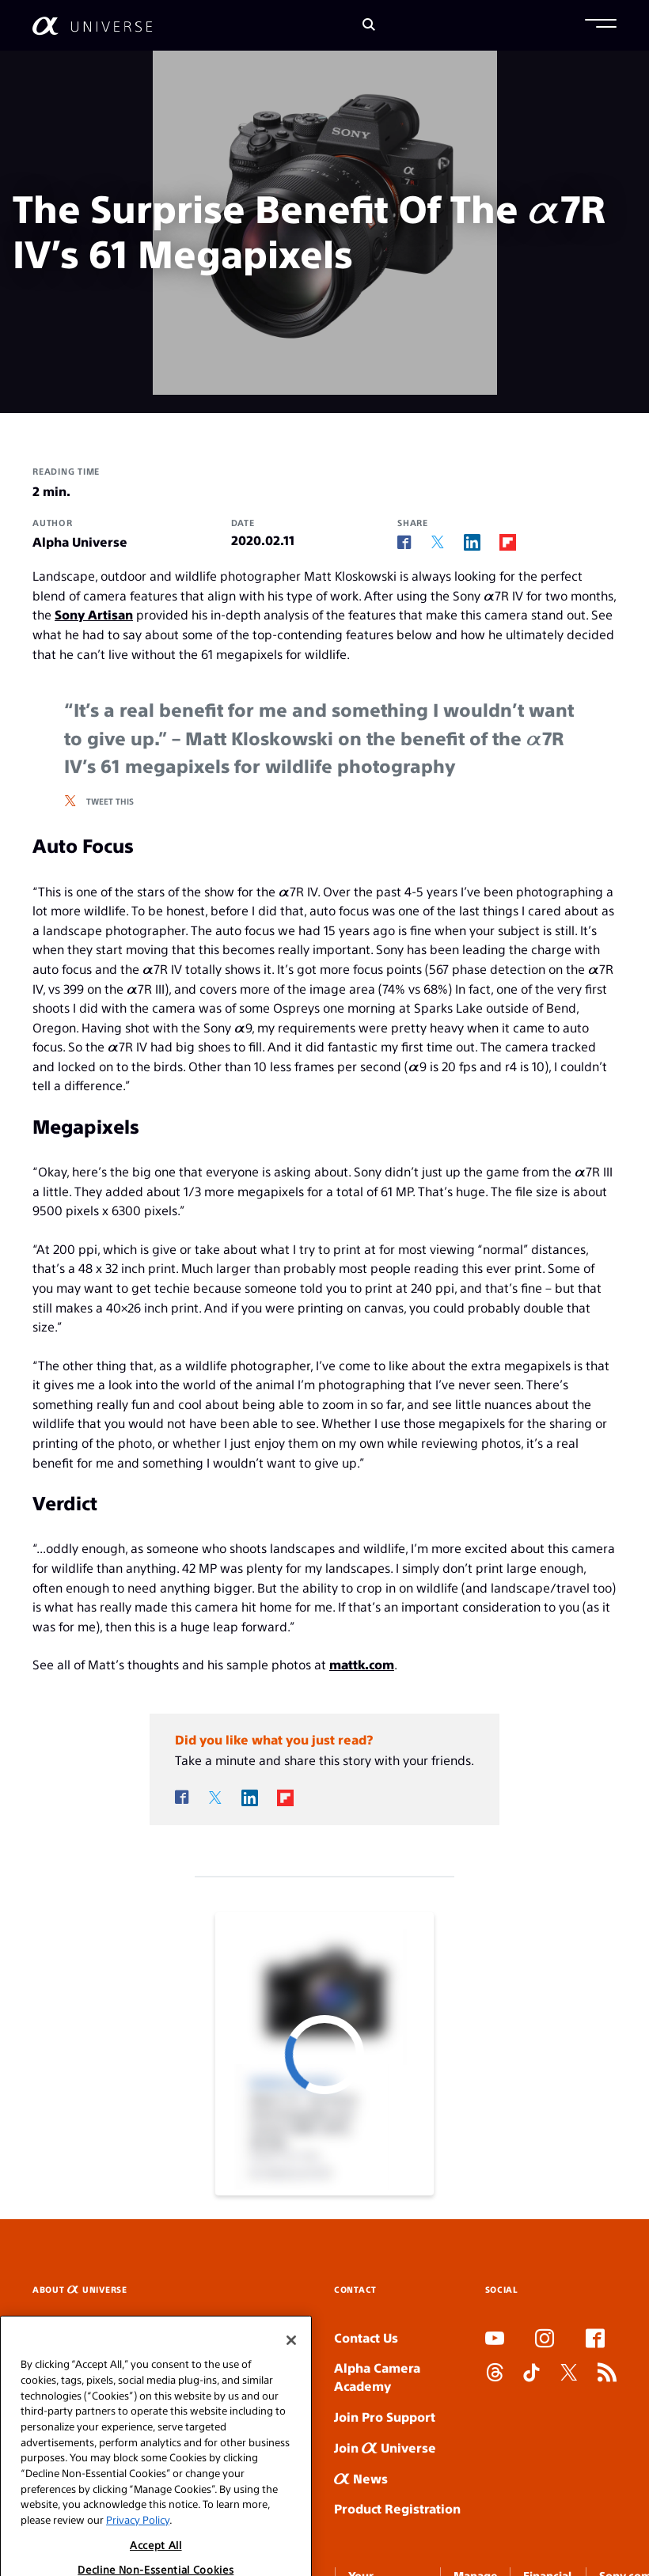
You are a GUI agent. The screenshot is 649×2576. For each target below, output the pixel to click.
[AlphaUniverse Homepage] (92, 26)
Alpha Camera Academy (377, 2376)
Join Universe (385, 2447)
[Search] (369, 26)
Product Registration (397, 2508)
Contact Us (366, 2337)
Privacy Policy (137, 2548)
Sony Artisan (94, 614)
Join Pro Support (384, 2416)
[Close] (291, 2369)
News (361, 2478)
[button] (601, 25)
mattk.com (361, 1664)
